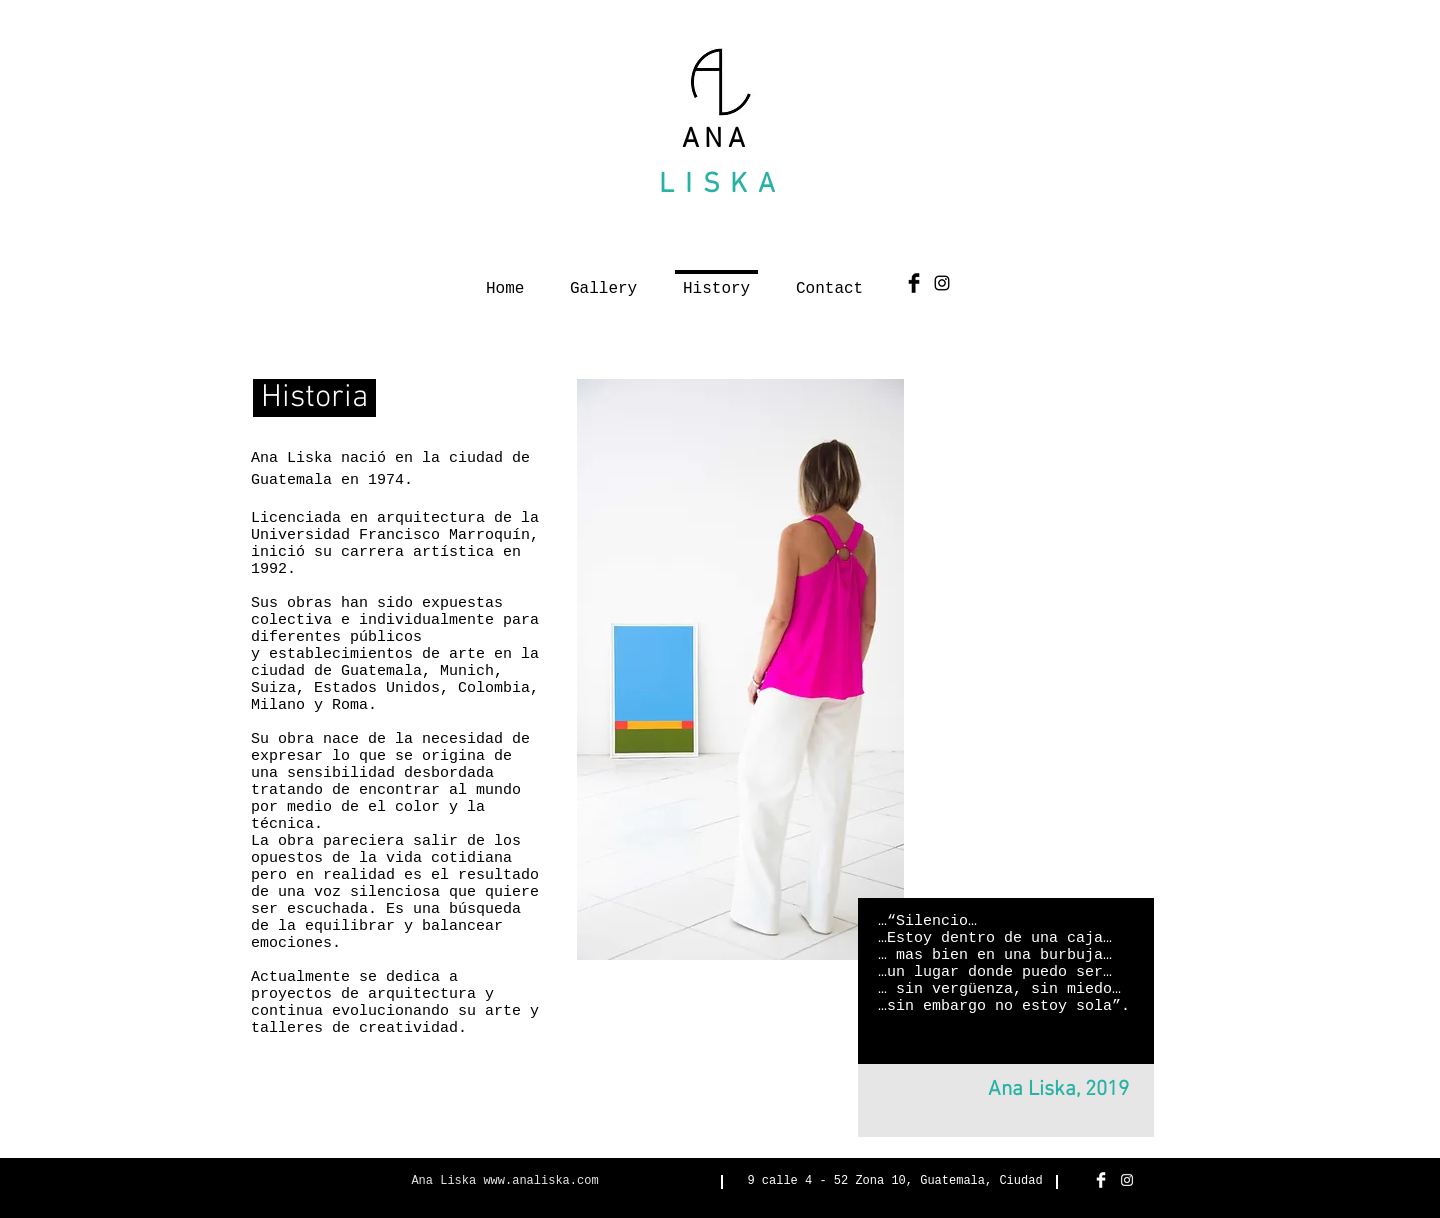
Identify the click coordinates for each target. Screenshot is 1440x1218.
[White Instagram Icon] (1127, 1180)
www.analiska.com (540, 1181)
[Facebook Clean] (1101, 1180)
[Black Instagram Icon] (942, 283)
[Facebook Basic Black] (914, 283)
